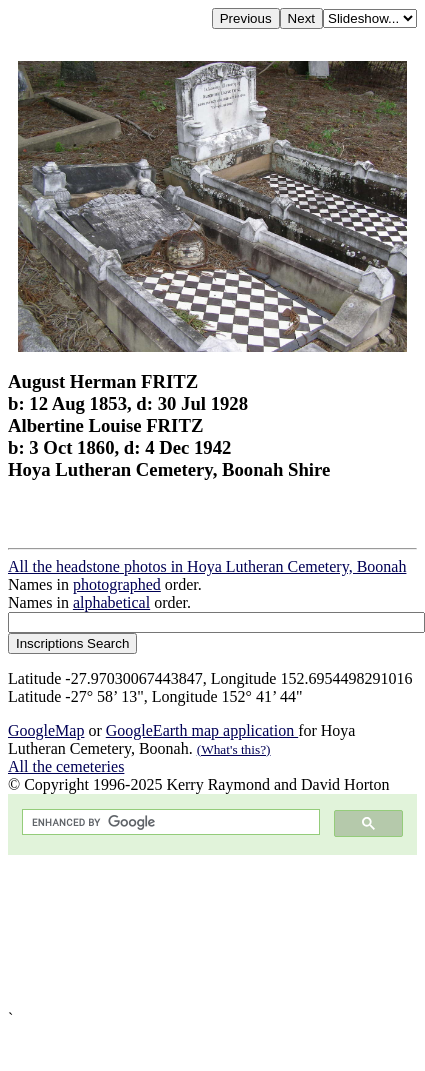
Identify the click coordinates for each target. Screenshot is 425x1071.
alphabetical (111, 602)
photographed (117, 584)
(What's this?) (234, 749)
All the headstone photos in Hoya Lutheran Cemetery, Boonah (207, 566)
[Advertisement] (194, 932)
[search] (169, 822)
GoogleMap (46, 730)
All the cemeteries (66, 766)
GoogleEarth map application (202, 730)
